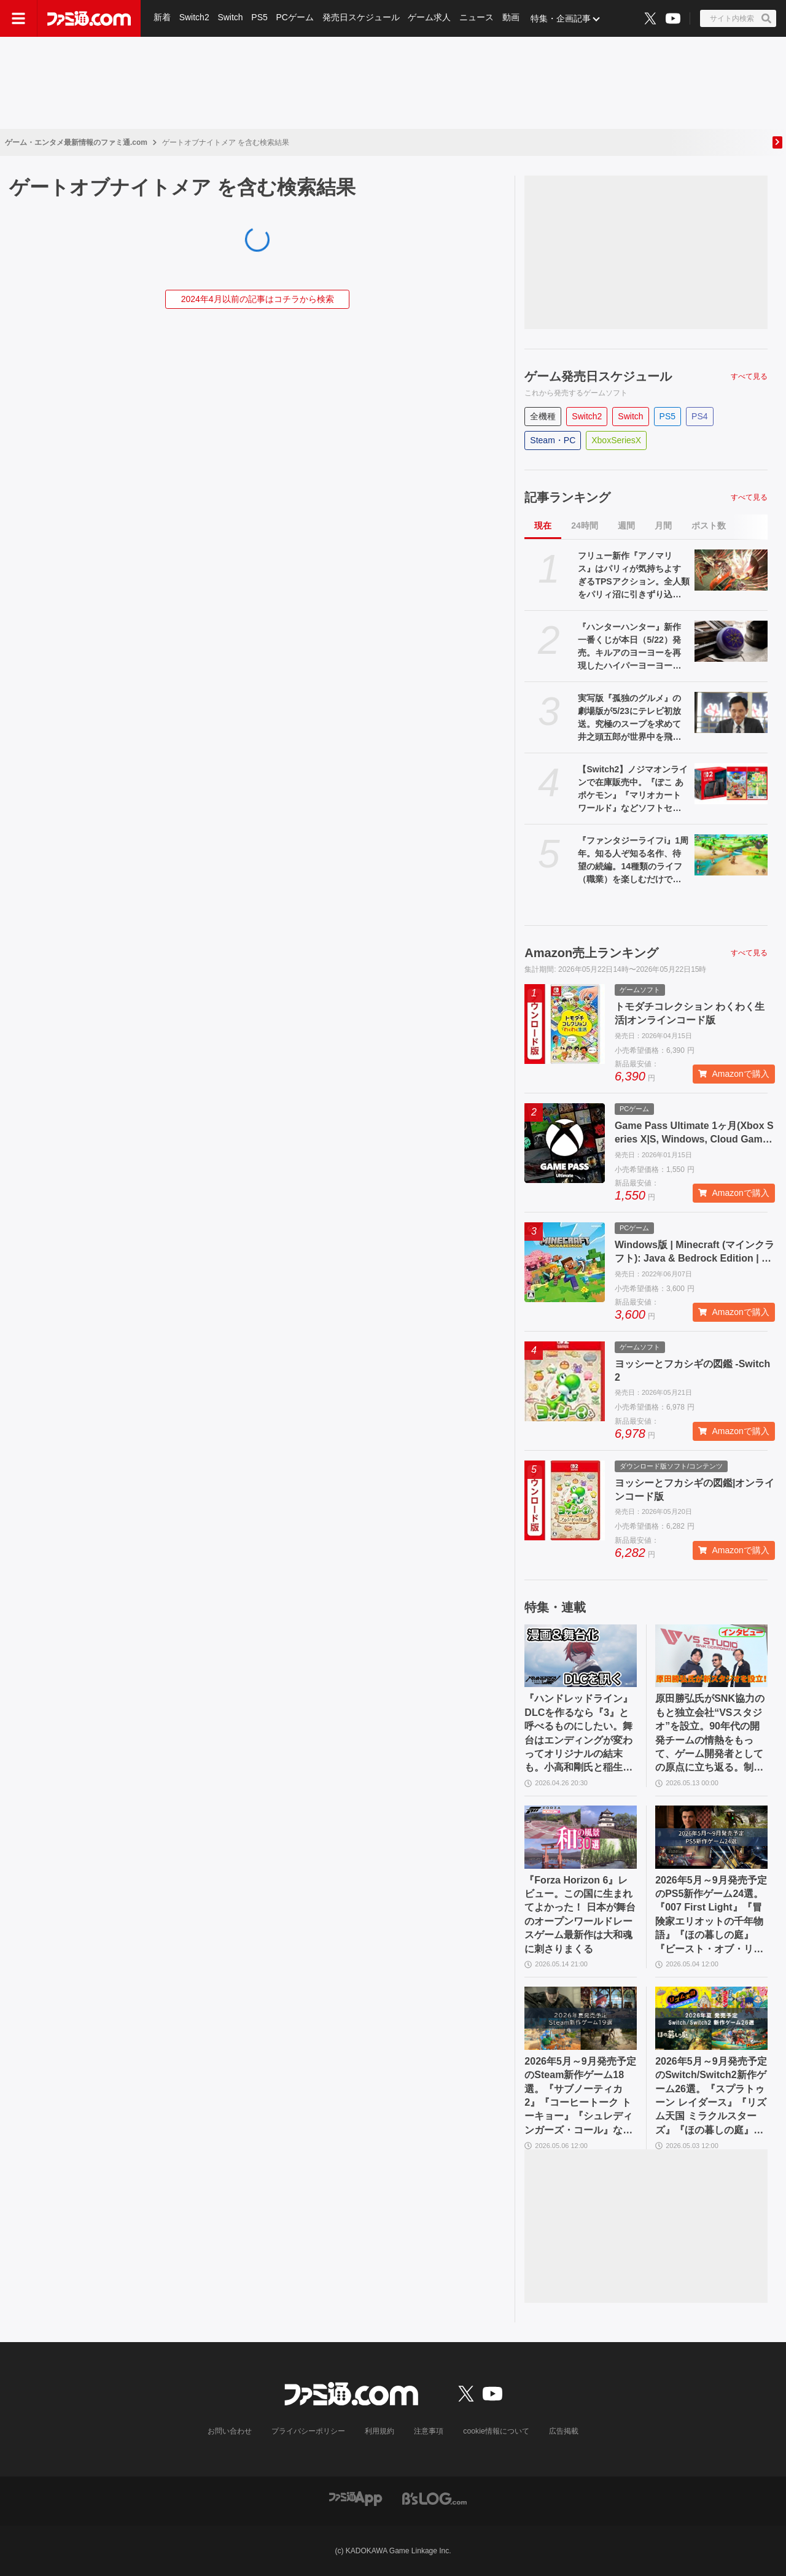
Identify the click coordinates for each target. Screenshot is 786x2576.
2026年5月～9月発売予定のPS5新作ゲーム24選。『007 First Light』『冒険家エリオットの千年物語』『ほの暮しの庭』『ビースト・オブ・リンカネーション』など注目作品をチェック (710, 1915)
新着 (162, 18)
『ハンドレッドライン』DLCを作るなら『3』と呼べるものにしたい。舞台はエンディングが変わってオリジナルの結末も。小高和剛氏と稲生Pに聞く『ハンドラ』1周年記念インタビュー (578, 1733)
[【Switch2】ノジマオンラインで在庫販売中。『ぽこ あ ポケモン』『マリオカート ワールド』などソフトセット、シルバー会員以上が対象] (731, 783)
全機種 (543, 416)
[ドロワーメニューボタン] (18, 18)
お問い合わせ (230, 2431)
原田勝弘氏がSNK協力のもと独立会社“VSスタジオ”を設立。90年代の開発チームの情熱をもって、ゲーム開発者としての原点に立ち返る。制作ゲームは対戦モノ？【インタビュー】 (710, 1733)
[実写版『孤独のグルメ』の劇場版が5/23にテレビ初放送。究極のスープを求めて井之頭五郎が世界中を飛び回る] (731, 712)
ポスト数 (708, 525)
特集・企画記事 (562, 18)
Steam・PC (552, 440)
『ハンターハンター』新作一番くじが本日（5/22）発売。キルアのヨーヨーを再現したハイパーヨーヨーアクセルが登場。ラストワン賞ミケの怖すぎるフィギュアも (629, 647)
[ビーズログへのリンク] (434, 2498)
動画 (512, 18)
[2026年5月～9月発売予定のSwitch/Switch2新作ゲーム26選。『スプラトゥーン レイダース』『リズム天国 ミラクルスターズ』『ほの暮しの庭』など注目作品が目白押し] (711, 2018)
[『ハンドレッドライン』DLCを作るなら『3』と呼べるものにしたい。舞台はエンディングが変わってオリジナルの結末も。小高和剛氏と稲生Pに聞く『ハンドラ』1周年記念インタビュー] (580, 1656)
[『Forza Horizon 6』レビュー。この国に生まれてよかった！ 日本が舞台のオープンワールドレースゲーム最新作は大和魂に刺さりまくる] (580, 1837)
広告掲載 (563, 2431)
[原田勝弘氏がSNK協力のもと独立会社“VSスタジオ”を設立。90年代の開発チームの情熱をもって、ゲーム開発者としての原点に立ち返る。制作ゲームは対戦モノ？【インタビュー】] (711, 1656)
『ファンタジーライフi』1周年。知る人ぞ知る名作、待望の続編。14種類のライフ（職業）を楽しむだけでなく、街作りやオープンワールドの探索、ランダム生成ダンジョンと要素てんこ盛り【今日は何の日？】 (633, 861)
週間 (626, 525)
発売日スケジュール (361, 18)
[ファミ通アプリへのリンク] (355, 2498)
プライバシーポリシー (309, 2431)
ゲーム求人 (430, 18)
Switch (230, 18)
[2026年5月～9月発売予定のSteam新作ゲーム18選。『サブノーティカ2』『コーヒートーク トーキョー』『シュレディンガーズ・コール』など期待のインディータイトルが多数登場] (580, 2018)
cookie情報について (496, 2431)
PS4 (699, 416)
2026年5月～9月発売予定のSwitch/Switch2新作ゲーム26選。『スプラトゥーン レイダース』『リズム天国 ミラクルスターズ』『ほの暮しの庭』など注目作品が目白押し (710, 2096)
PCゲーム (295, 18)
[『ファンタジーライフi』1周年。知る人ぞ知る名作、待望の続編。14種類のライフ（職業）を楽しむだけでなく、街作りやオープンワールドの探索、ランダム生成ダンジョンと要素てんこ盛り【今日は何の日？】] (731, 854)
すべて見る (749, 376)
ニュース (478, 18)
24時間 (584, 525)
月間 (663, 525)
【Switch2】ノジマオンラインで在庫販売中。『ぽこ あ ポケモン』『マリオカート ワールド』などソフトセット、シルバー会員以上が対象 (633, 789)
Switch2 (194, 18)
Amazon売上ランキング (591, 953)
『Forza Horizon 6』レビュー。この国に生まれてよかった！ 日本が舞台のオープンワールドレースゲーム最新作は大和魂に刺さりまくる (579, 1914)
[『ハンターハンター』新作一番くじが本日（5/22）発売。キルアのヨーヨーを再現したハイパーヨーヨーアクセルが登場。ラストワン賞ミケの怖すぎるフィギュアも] (731, 641)
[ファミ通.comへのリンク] (89, 18)
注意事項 (429, 2431)
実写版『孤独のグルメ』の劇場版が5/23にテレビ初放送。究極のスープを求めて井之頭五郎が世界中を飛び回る (629, 718)
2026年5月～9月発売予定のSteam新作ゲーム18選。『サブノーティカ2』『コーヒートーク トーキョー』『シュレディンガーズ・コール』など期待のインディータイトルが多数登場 (580, 2096)
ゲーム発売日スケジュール (598, 376)
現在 (542, 525)
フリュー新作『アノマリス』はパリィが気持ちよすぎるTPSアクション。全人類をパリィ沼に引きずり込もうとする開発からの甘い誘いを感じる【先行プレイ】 (633, 576)
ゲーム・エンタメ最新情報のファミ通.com (76, 142)
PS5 (260, 18)
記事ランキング (567, 497)
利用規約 (380, 2431)
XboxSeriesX (616, 440)
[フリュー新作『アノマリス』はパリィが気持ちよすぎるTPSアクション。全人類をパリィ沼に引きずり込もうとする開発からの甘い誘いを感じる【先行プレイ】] (731, 570)
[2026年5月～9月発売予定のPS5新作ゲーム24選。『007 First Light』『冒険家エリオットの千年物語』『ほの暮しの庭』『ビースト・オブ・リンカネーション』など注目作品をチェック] (711, 1837)
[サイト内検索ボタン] (738, 18)
